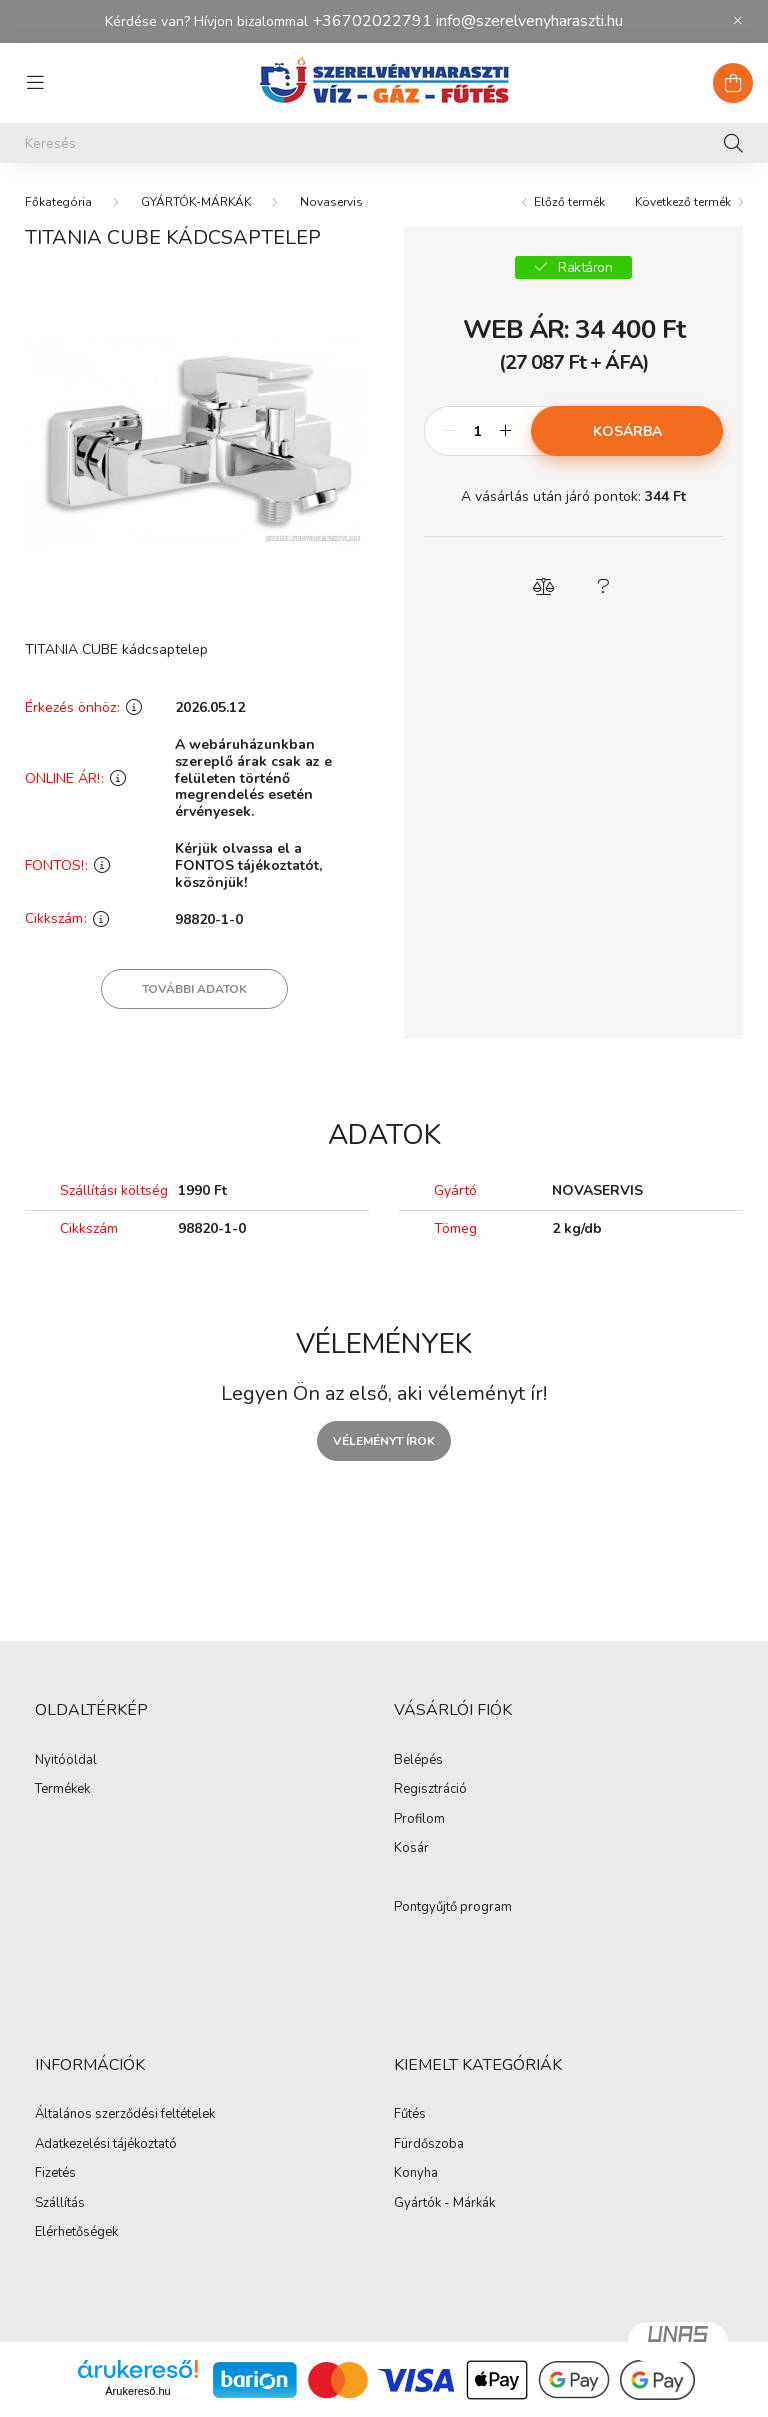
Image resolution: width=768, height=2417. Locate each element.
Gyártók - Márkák (444, 2204)
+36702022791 (372, 21)
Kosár (411, 1849)
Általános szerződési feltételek (125, 2115)
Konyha (416, 2174)
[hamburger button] (35, 83)
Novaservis (331, 202)
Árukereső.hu (137, 2391)
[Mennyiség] (477, 431)
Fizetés (55, 2174)
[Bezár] (738, 21)
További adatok (194, 989)
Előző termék (569, 202)
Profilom (419, 1820)
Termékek (62, 1790)
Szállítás (60, 2204)
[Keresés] (384, 143)
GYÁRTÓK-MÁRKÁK (196, 202)
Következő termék (683, 202)
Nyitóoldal (66, 1761)
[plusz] (505, 431)
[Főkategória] (58, 202)
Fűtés (410, 2115)
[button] (544, 587)
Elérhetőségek (76, 2233)
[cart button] (733, 83)
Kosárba (627, 431)
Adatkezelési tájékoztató (106, 2145)
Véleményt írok (384, 1441)
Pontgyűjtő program (453, 1908)
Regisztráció (430, 1790)
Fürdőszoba (429, 2145)
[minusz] (450, 431)
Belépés (418, 1761)
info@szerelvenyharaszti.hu (529, 21)
